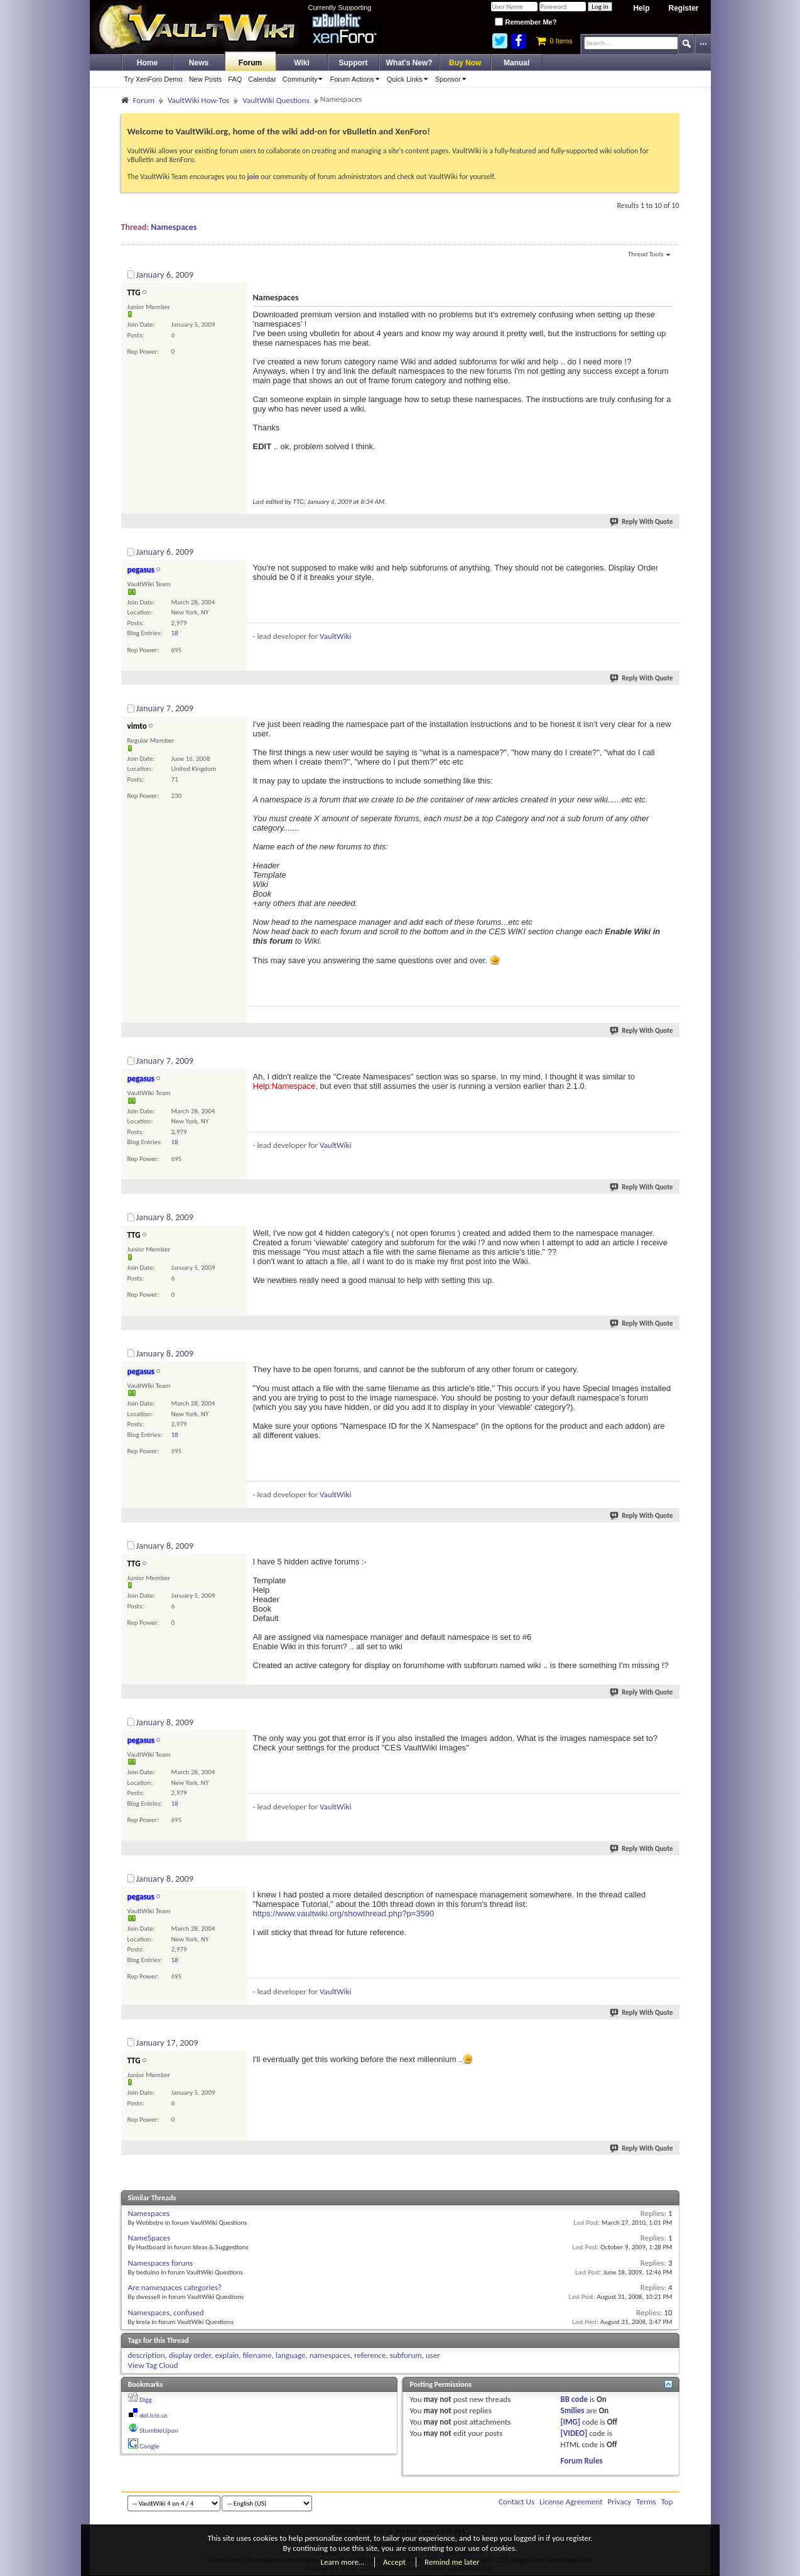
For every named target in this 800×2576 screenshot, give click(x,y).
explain (227, 2355)
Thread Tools (649, 255)
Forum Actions (356, 79)
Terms (646, 2501)
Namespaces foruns (160, 2263)
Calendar (262, 79)
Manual (516, 62)
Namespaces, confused (166, 2312)
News (198, 62)
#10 (667, 2040)
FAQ (235, 79)
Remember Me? (525, 22)
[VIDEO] (574, 2433)
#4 (669, 1058)
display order (190, 2355)
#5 (669, 1215)
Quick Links (409, 79)
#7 (669, 1543)
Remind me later (451, 2562)
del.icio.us (153, 2415)
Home (147, 62)
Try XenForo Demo (153, 79)
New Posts (205, 79)
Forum (250, 62)
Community (305, 79)
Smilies (573, 2410)
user (433, 2355)
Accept (394, 2562)
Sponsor (452, 79)
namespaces (330, 2355)
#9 (669, 1876)
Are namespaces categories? (175, 2287)
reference (370, 2355)
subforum (406, 2355)
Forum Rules (582, 2460)
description (146, 2355)
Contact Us (516, 2501)
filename (256, 2355)
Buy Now (465, 62)
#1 (669, 272)
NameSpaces (149, 2237)
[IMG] (571, 2421)
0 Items (554, 41)
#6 (669, 1351)
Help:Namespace (284, 1086)
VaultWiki (336, 636)
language (291, 2355)
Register (683, 8)
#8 (669, 1720)
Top (667, 2501)
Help (641, 8)
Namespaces (174, 227)
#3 (669, 706)
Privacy (620, 2501)
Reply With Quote (642, 522)
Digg (145, 2400)
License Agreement (571, 2501)
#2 (669, 549)
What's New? (409, 62)
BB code (574, 2399)
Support (353, 62)
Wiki (302, 62)
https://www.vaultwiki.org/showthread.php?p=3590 (344, 1913)
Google (149, 2446)
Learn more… (343, 2562)
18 (174, 633)
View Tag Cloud (153, 2365)
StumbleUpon (158, 2430)
